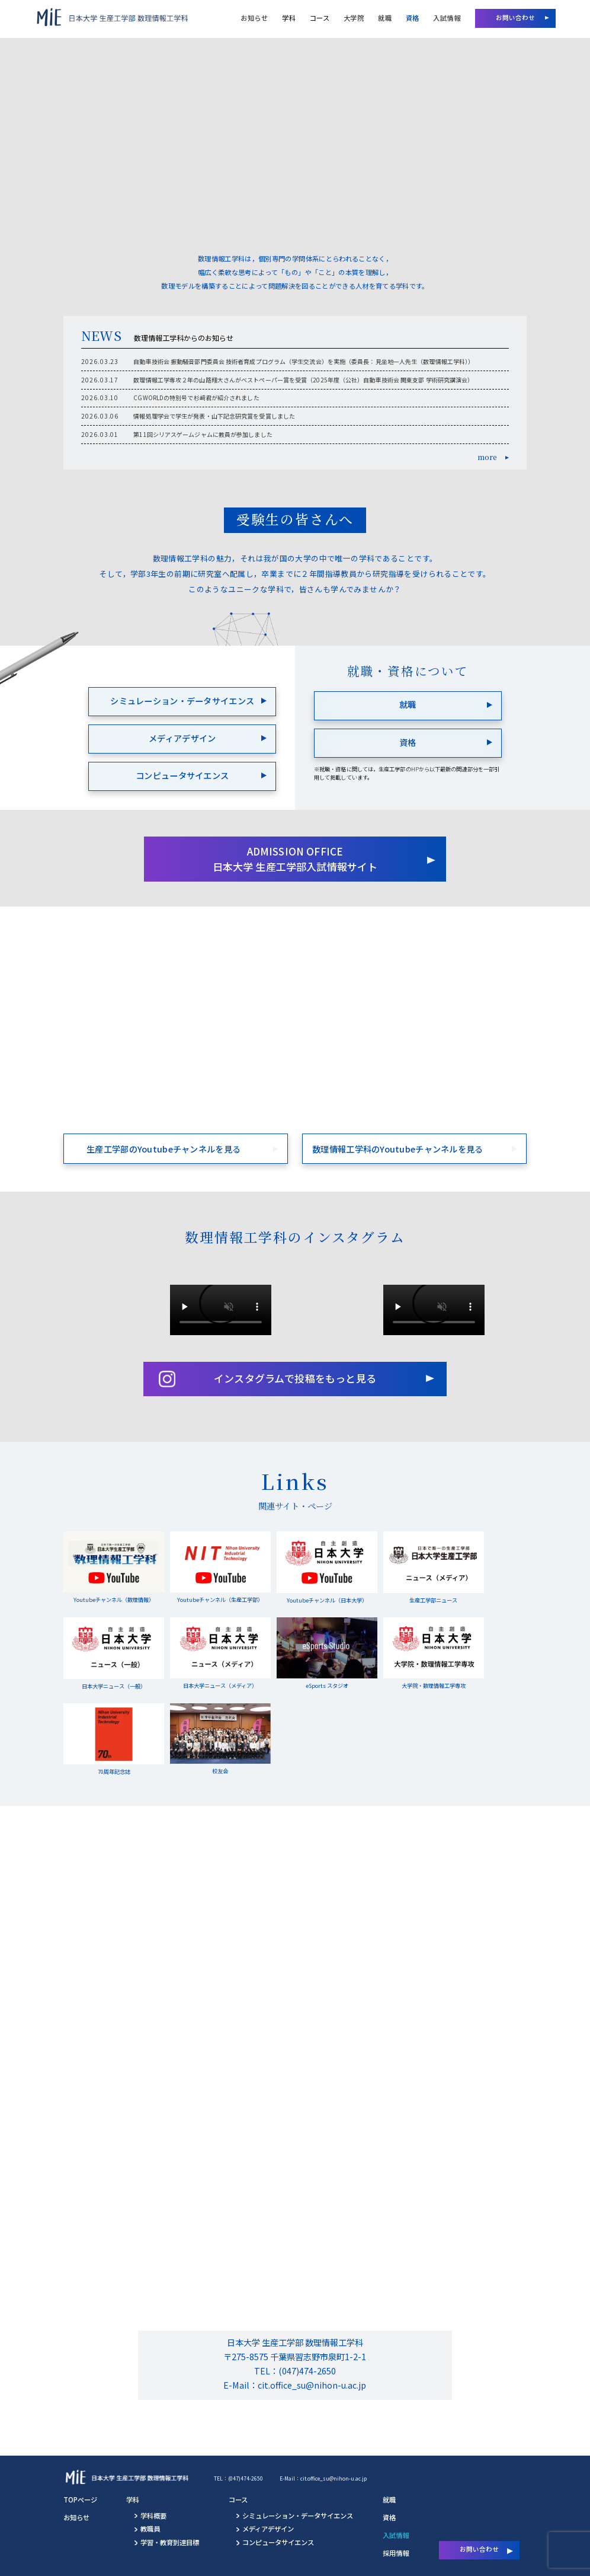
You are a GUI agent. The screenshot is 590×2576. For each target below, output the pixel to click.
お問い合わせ (516, 17)
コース (320, 18)
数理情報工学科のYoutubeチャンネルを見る (397, 1148)
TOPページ (80, 2499)
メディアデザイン (182, 738)
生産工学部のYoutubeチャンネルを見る (163, 1148)
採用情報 (396, 2553)
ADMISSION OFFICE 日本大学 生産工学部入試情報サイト (295, 859)
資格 (412, 18)
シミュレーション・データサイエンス (182, 700)
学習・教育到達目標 (169, 2542)
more (487, 457)
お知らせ (254, 18)
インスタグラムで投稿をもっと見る (295, 1378)
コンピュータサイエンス (182, 775)
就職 (385, 18)
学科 (289, 18)
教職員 (150, 2528)
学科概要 (153, 2515)
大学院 (354, 18)
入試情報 (446, 18)
